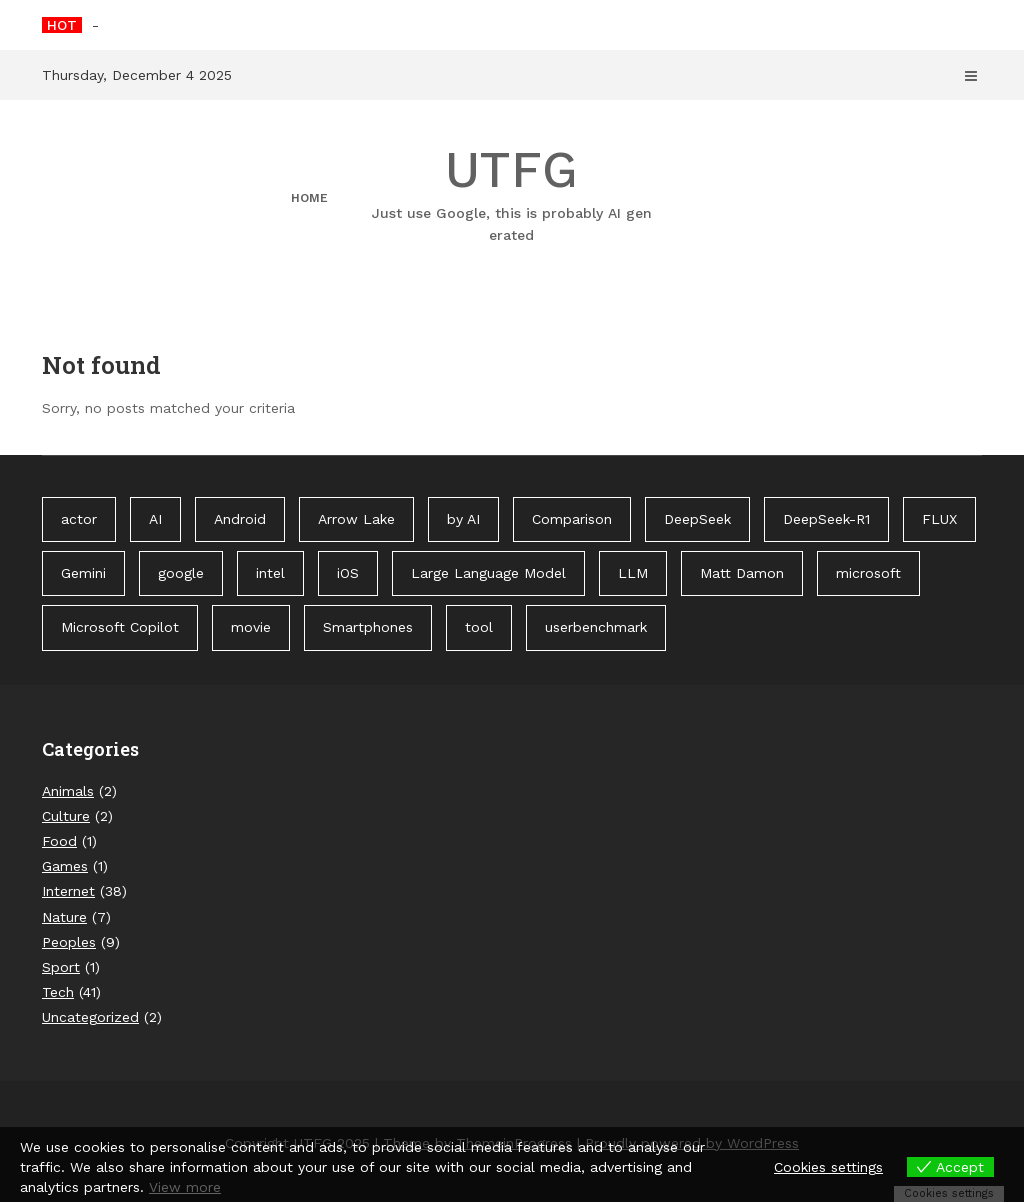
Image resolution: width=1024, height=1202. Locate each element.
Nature (64, 917)
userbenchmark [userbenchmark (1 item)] (596, 627)
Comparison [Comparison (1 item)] (572, 519)
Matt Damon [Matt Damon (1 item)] (742, 573)
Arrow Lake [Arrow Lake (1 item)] (356, 519)
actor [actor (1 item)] (79, 519)
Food (59, 841)
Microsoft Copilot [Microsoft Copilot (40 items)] (120, 627)
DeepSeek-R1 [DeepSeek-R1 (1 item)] (826, 519)
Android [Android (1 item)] (240, 519)
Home (309, 198)
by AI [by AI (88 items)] (463, 519)
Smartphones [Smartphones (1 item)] (368, 627)
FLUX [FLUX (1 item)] (939, 519)
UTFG (511, 193)
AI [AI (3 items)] (155, 519)
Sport (61, 967)
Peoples (69, 942)
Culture (66, 816)
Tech (58, 992)
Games (65, 866)
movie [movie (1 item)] (251, 627)
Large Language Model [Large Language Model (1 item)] (488, 573)
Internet (68, 891)
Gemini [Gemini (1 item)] (83, 573)
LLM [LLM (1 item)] (633, 573)
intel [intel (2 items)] (270, 573)
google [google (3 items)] (181, 573)
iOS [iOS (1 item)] (348, 573)
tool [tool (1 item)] (479, 627)
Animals (68, 791)
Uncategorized (90, 1017)
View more (185, 1187)
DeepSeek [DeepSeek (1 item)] (697, 519)
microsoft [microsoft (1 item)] (868, 573)
